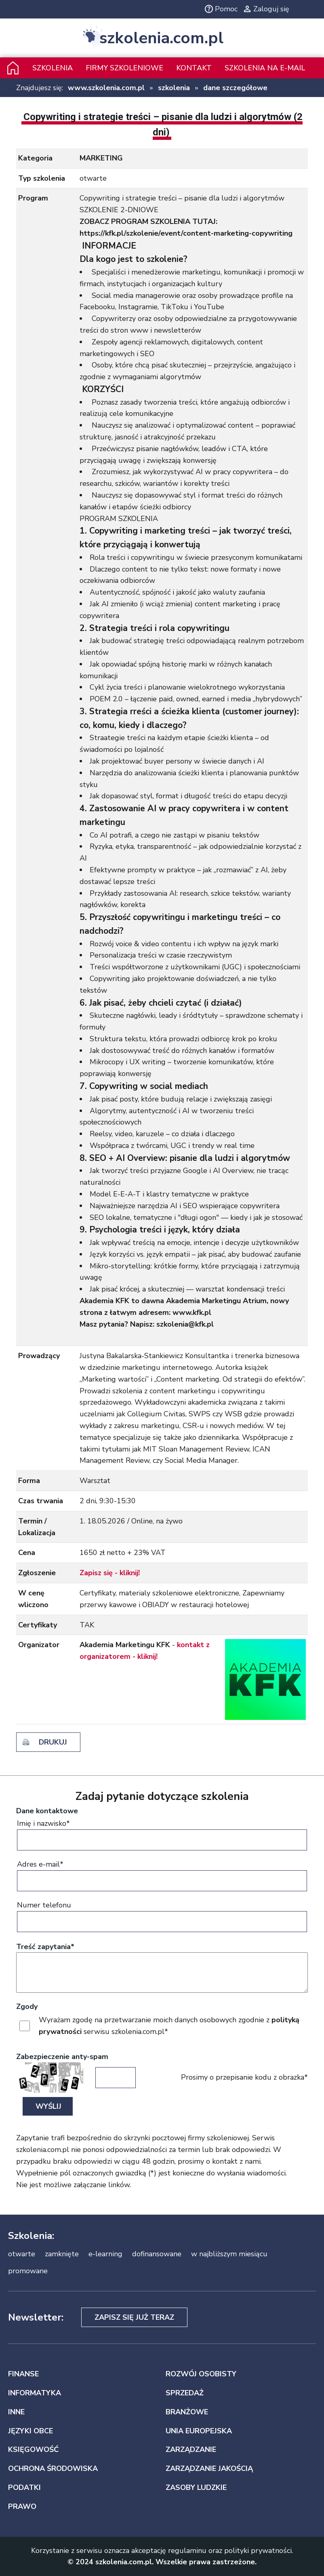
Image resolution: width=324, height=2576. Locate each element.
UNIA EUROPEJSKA (199, 2431)
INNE (16, 2412)
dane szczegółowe (235, 87)
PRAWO (22, 2506)
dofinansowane (156, 2254)
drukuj (53, 1742)
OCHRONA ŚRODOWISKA (53, 2468)
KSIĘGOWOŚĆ (33, 2449)
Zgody (27, 2006)
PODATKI (24, 2487)
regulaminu (187, 2550)
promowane (28, 2271)
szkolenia (174, 87)
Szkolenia (52, 68)
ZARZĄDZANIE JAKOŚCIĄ (209, 2468)
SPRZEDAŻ (185, 2393)
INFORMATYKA (34, 2393)
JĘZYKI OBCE (30, 2431)
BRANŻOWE (187, 2412)
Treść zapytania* (45, 1947)
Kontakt (194, 68)
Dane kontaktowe (47, 1811)
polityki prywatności (258, 2550)
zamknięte (62, 2254)
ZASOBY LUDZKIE (196, 2487)
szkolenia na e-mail (265, 68)
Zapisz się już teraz (134, 2317)
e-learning (105, 2254)
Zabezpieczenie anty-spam (62, 2056)
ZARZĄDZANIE (191, 2449)
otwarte (21, 2254)
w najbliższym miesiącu (229, 2254)
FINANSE (23, 2374)
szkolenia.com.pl (161, 38)
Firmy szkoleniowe (124, 68)
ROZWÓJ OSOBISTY (201, 2374)
